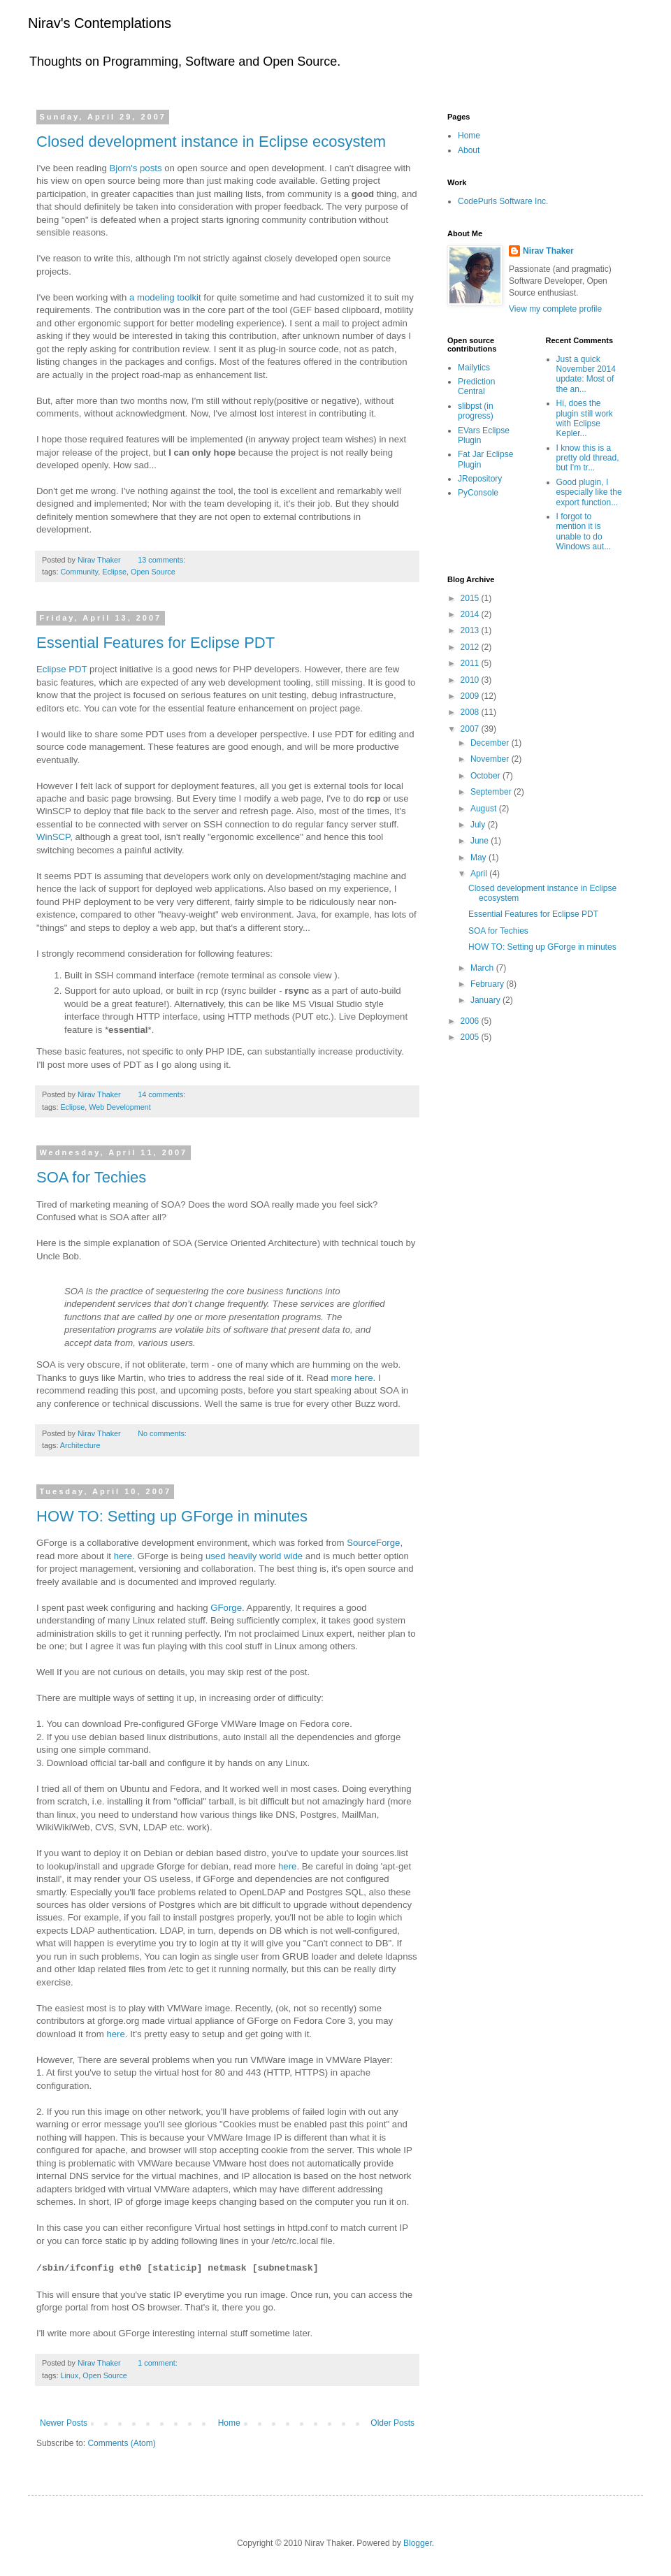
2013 (471, 630)
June (480, 841)
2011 (471, 663)
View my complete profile (555, 309)
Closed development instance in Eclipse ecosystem (211, 141)
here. (124, 1556)
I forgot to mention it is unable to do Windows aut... (584, 531)
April (479, 873)
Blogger (417, 2543)
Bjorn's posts (136, 168)
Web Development (120, 1107)
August (484, 808)
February (488, 984)
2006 (471, 1021)
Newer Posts (63, 2423)
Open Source (153, 571)
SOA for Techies (91, 1177)
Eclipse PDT (61, 669)
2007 (471, 729)
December (491, 743)
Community (79, 571)
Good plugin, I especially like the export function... (589, 492)
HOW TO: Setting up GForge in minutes (172, 1516)
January (486, 1000)
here (287, 1866)
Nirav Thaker (548, 251)
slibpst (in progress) (475, 411)
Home (229, 2423)
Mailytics (474, 367)
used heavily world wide (254, 1556)
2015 (471, 598)
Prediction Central (476, 386)
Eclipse (114, 571)
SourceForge (373, 1542)
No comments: (162, 1433)
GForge (226, 1607)
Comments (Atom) (121, 2443)
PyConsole (478, 493)
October (486, 776)
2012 (471, 647)
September (492, 792)
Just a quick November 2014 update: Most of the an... (586, 374)
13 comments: (161, 560)
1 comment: (157, 2363)
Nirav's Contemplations (99, 23)
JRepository (480, 479)
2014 (471, 614)
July (479, 825)
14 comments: (161, 1094)
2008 (471, 712)
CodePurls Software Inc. (503, 201)
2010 (471, 680)
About (468, 150)
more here (352, 1378)
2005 (471, 1037)
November (491, 759)
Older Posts (392, 2423)
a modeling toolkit (166, 297)
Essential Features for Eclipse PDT (155, 642)
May (479, 857)
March (483, 968)
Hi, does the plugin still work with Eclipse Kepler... (584, 418)
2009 (471, 696)
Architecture (80, 1445)
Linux (69, 2375)
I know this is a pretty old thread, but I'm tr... (587, 458)
